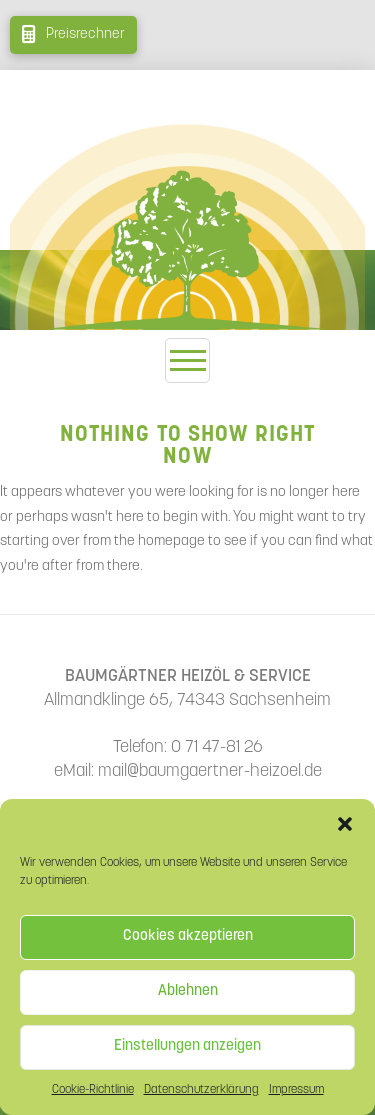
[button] (345, 824)
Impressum (296, 1090)
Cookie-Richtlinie (93, 1090)
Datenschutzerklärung (201, 1090)
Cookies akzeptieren (188, 936)
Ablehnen (188, 991)
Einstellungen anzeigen (187, 1046)
